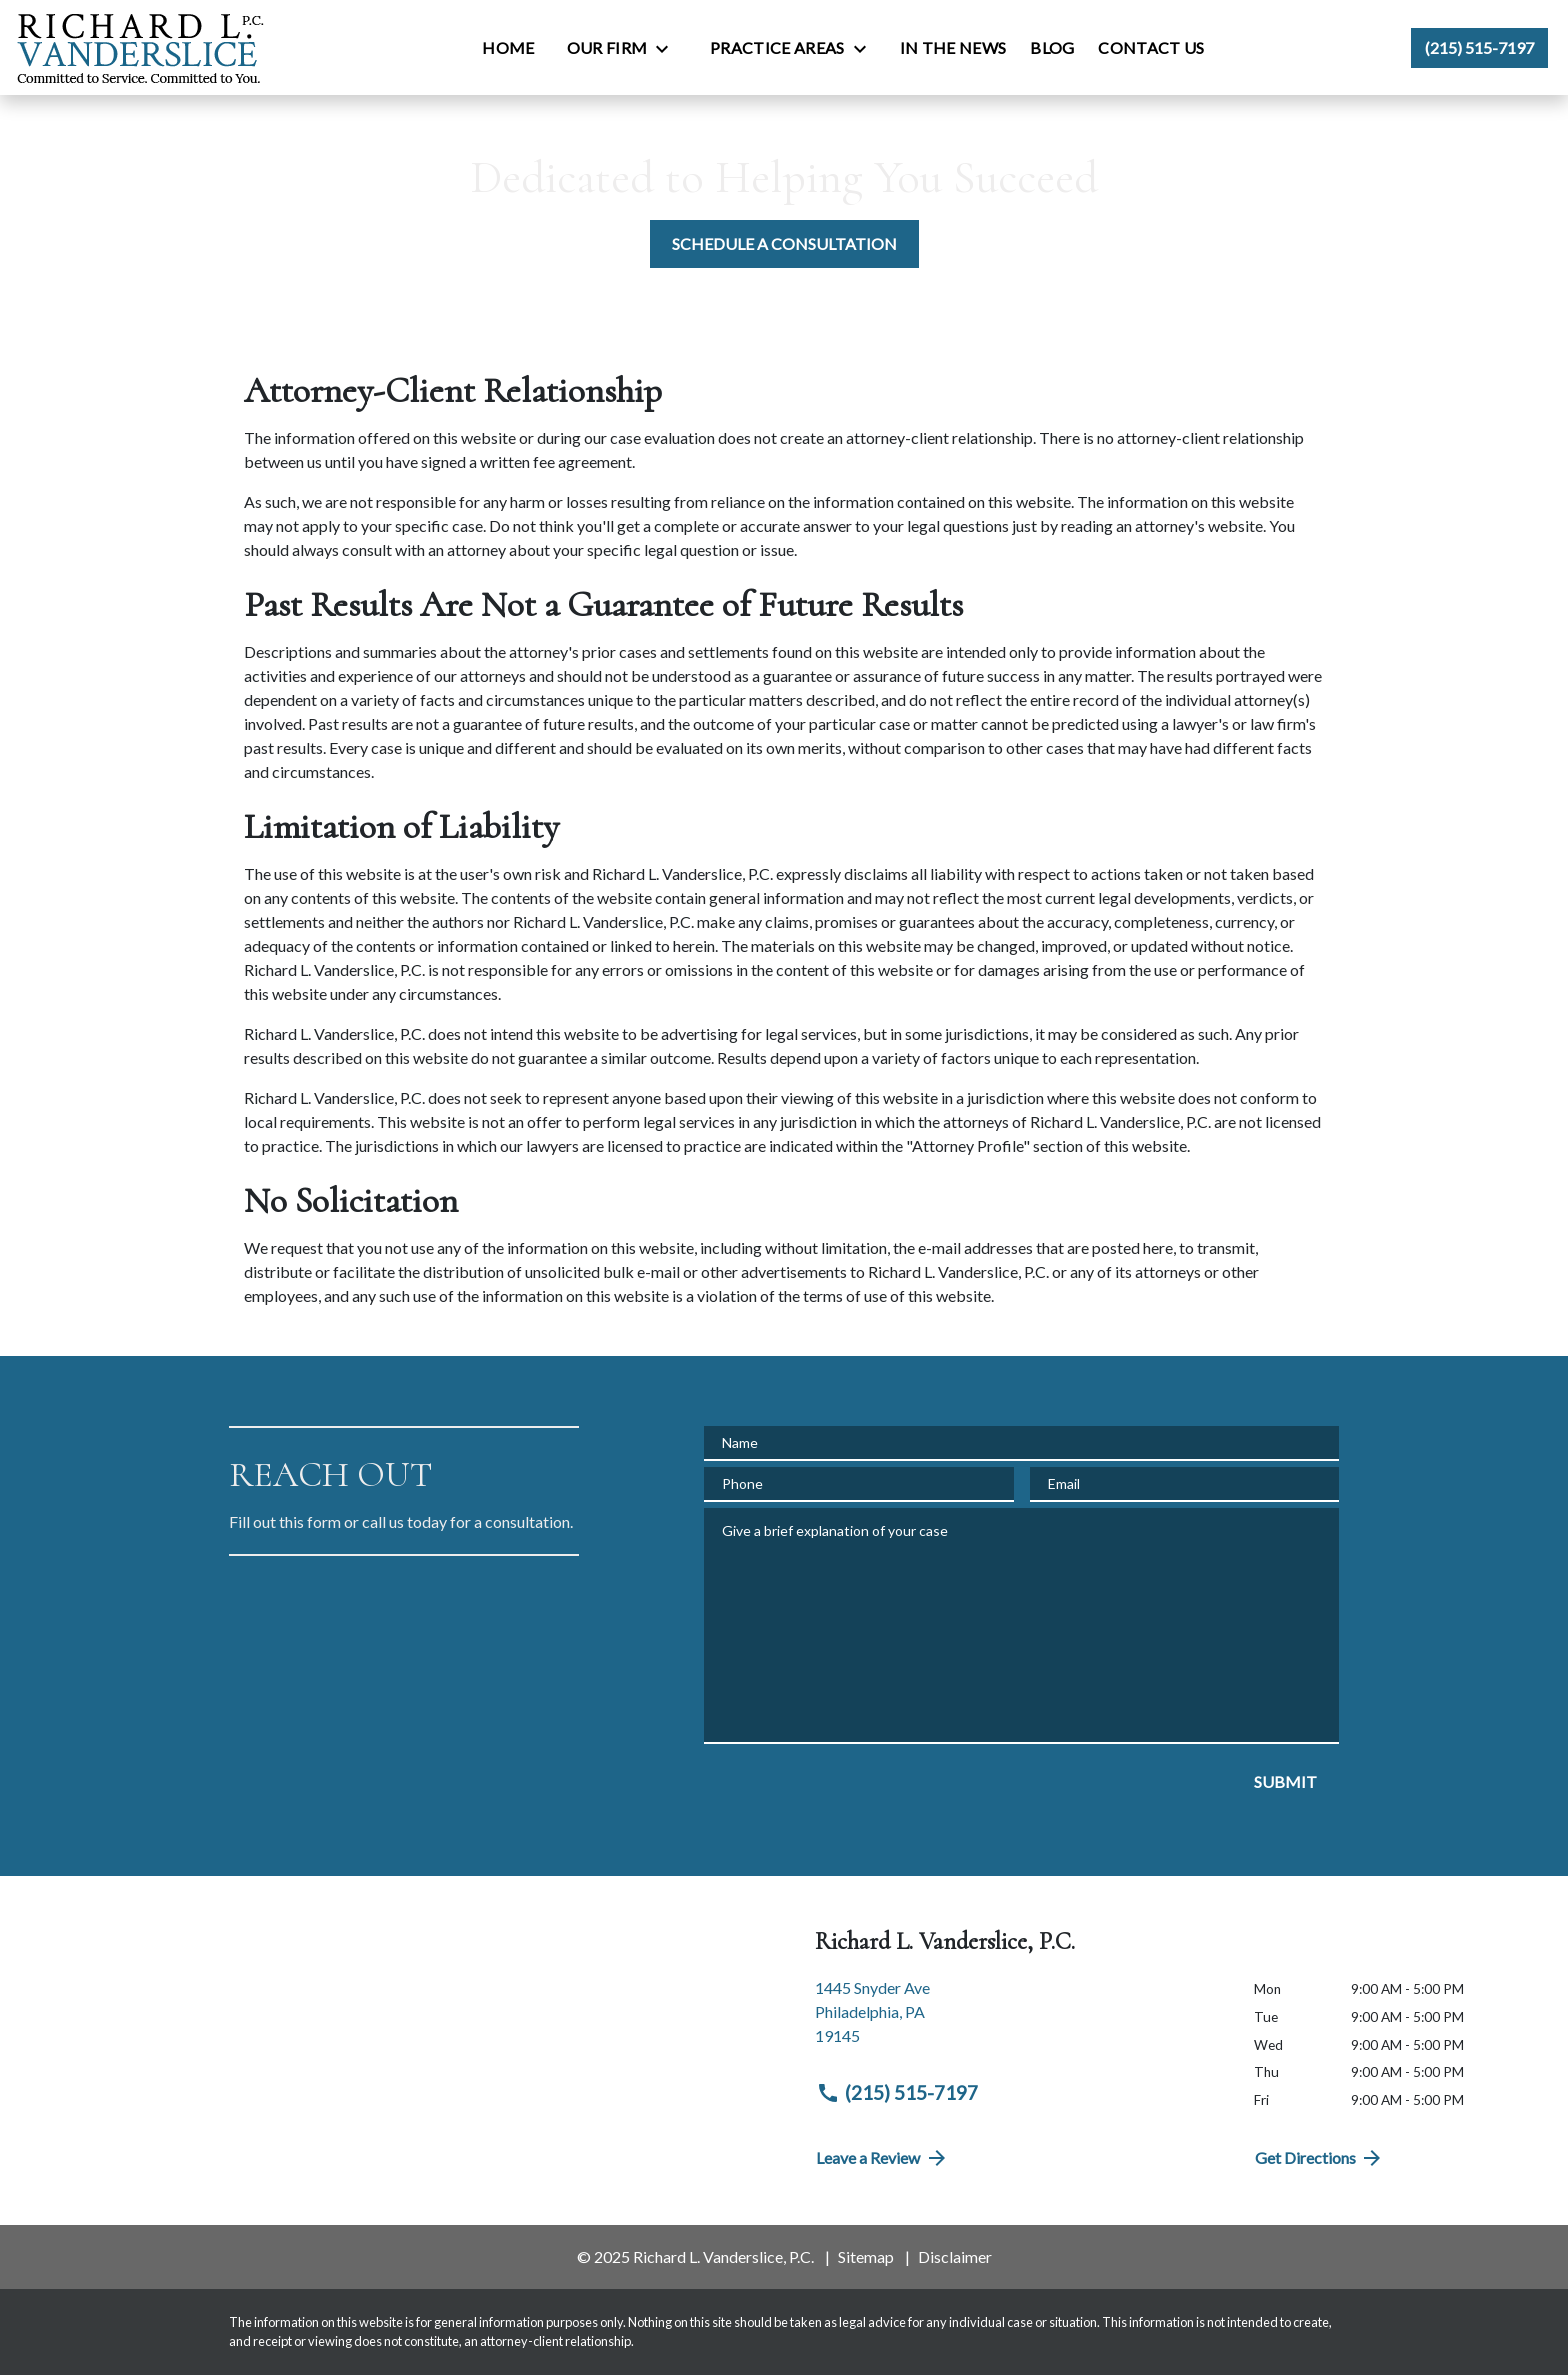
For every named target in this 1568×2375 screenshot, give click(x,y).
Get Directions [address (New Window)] (1320, 2158)
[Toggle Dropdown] (668, 49)
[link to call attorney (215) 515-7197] (1479, 48)
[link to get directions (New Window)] (1019, 2020)
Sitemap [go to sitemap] (866, 2256)
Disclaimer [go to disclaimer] (955, 2256)
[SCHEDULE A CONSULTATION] (784, 244)
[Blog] (1052, 48)
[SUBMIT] (1285, 1782)
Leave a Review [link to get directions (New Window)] (882, 2158)
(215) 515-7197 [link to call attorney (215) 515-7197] (897, 2093)
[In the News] (953, 48)
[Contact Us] (1151, 48)
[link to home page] (140, 47)
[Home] (508, 48)
